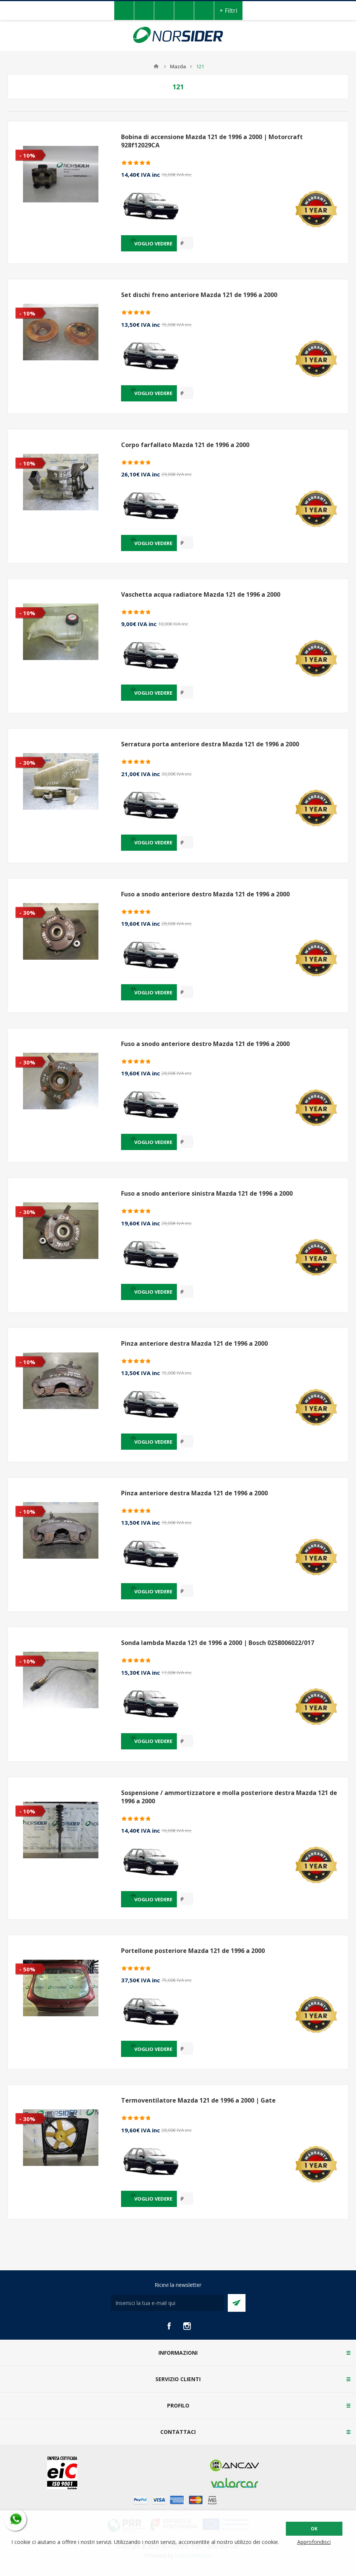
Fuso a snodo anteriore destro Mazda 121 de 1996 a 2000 (205, 894)
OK (314, 2528)
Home (156, 66)
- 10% (27, 155)
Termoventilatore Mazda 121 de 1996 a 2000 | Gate (198, 2100)
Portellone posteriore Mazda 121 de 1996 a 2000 (193, 1951)
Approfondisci (314, 2541)
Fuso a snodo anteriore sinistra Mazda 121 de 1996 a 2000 (207, 1193)
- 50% (27, 1969)
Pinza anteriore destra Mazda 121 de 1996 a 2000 (194, 1343)
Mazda (178, 66)
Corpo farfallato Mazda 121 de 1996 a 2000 (185, 445)
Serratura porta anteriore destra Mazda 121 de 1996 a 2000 (210, 744)
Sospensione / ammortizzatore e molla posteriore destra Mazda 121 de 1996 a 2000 (229, 1797)
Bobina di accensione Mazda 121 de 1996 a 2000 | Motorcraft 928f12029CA (212, 141)
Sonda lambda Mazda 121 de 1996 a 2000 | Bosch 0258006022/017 (217, 1643)
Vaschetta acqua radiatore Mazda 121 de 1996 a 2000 (200, 594)
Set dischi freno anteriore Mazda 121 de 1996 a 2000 (199, 295)
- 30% (27, 762)
